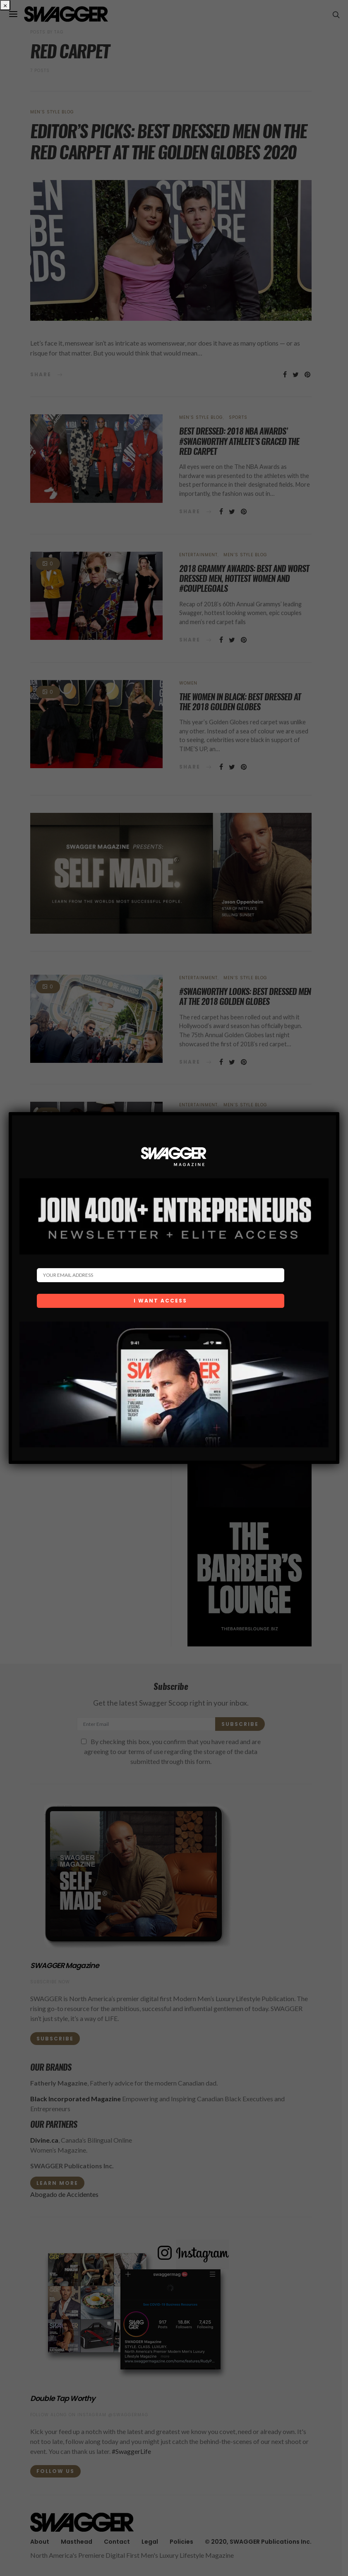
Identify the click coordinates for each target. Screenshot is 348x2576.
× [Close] (5, 5)
